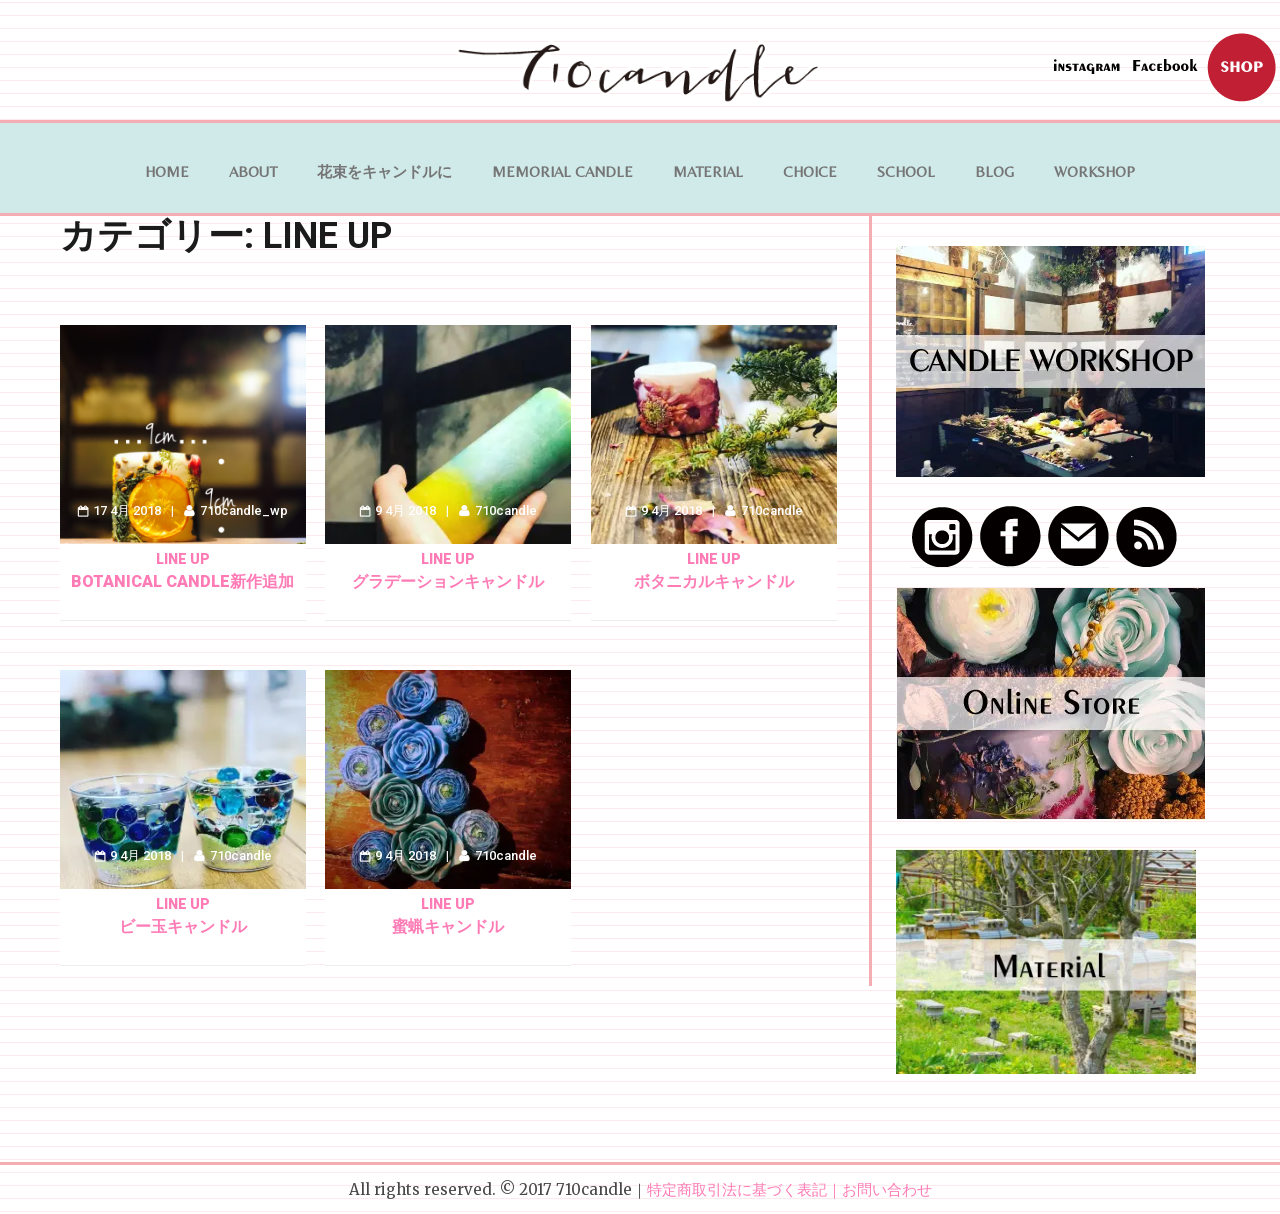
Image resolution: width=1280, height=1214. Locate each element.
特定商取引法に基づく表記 (737, 1189)
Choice (810, 171)
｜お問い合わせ (879, 1189)
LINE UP (183, 559)
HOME (167, 171)
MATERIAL (708, 171)
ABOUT (253, 171)
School (906, 171)
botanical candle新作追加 (182, 581)
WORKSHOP (1094, 171)
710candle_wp (244, 510)
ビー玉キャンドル (183, 926)
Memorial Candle (562, 171)
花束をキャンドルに (384, 171)
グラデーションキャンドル (448, 581)
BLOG (994, 171)
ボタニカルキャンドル (714, 581)
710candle (506, 510)
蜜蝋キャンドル (448, 926)
